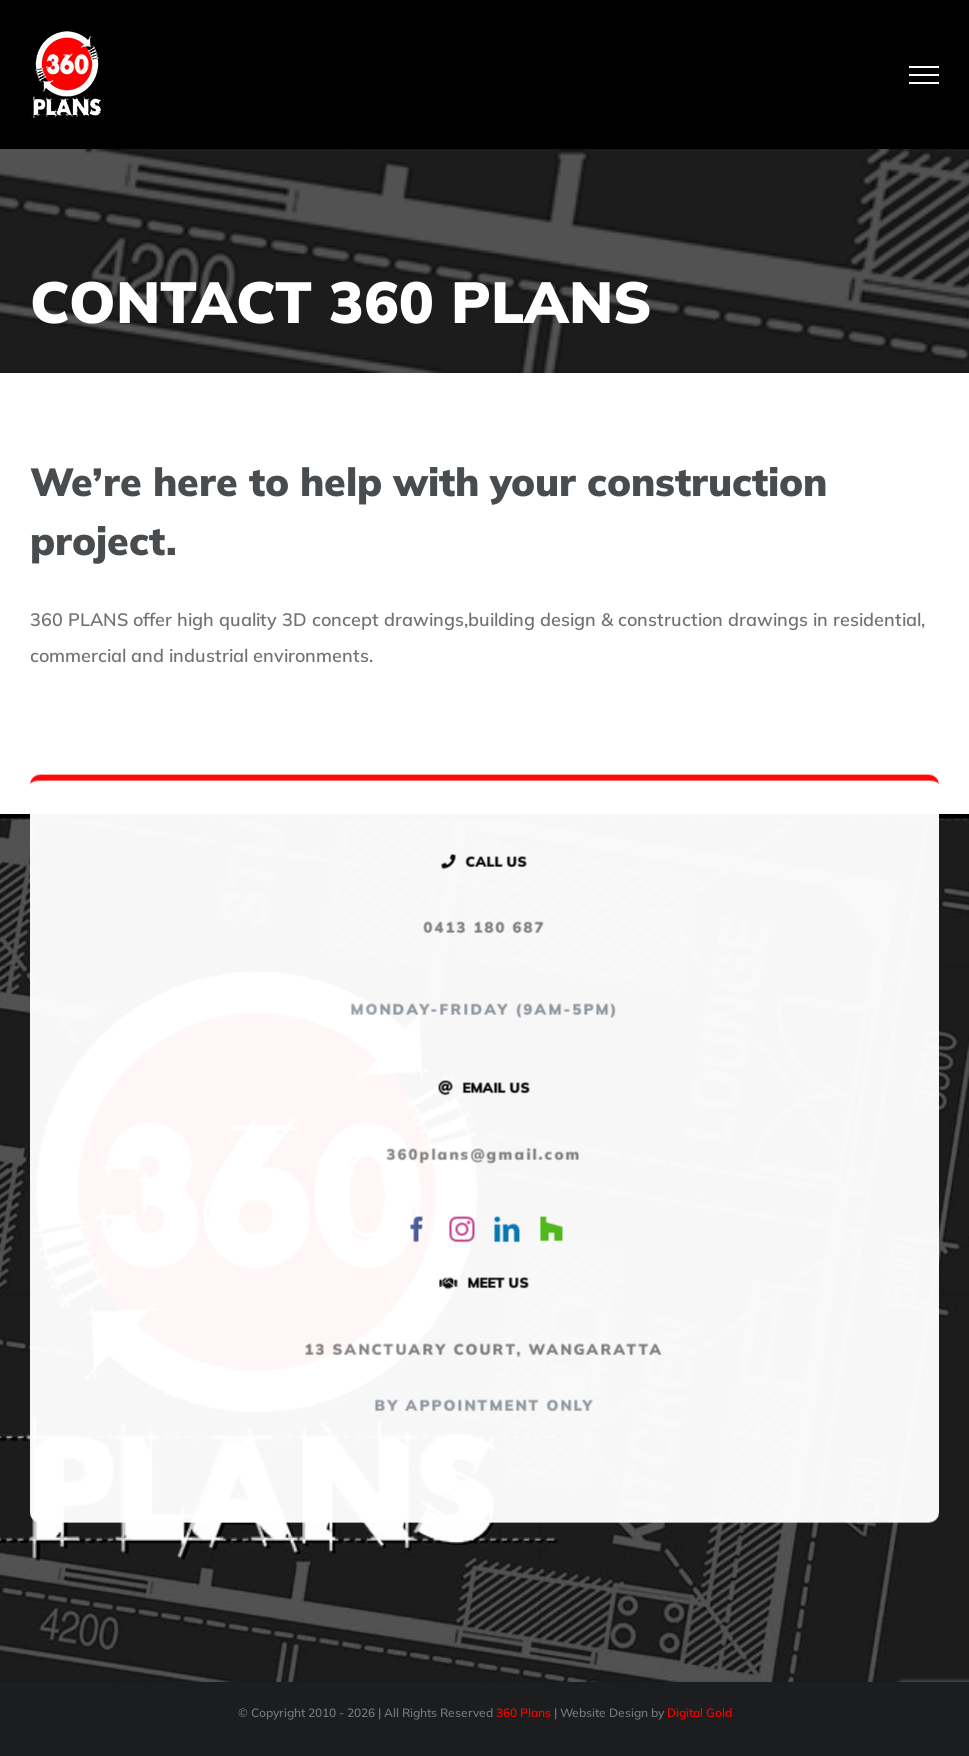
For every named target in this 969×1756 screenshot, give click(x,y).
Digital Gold (699, 1712)
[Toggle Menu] (924, 75)
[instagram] (458, 1232)
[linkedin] (503, 1232)
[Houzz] (548, 1232)
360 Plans (523, 1712)
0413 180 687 (481, 930)
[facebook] (413, 1232)
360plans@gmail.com (480, 1156)
